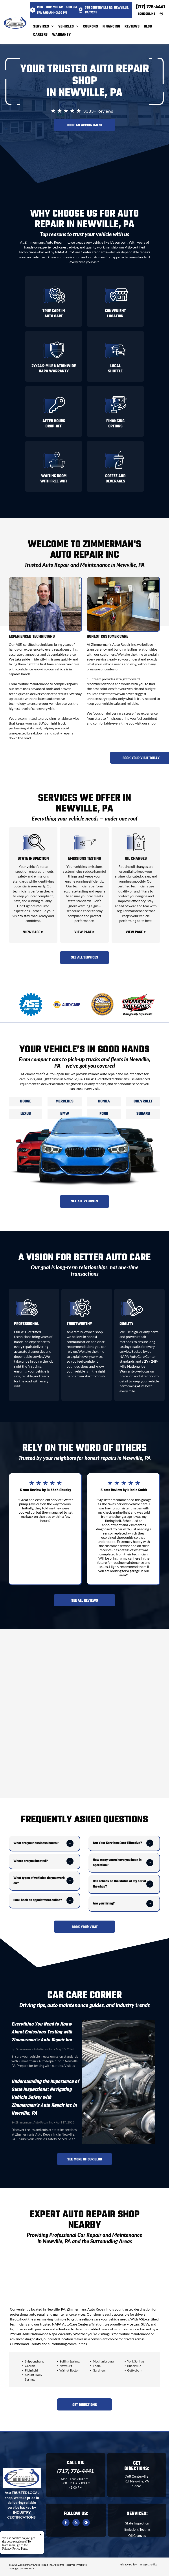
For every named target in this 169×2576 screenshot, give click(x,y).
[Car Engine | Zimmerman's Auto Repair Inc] (84, 1740)
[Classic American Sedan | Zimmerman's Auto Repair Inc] (84, 1685)
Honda (104, 1101)
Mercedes (64, 1101)
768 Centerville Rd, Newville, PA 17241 (107, 10)
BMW (64, 1114)
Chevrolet (143, 1101)
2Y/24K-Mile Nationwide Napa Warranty (53, 369)
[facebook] (66, 2523)
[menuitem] (45, 27)
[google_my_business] (86, 2523)
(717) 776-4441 (150, 7)
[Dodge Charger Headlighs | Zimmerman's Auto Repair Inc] (28, 1727)
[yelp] (76, 2523)
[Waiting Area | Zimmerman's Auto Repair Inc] (140, 1727)
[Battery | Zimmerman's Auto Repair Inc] (140, 1671)
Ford (103, 1114)
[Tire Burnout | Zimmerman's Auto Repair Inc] (28, 1671)
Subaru (143, 1114)
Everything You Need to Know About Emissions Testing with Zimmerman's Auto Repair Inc (41, 2032)
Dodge (25, 1101)
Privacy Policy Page (14, 2571)
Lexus (25, 1114)
